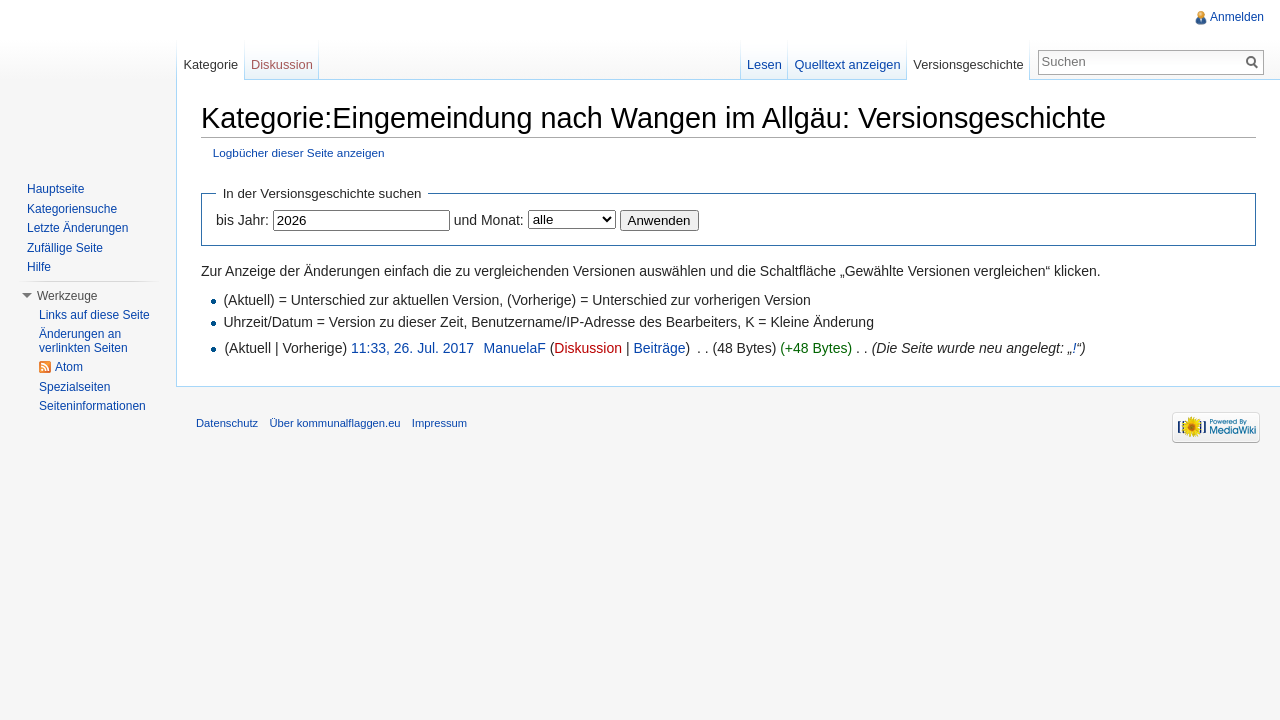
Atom (69, 367)
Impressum (439, 423)
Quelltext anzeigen (848, 64)
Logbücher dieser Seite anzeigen (299, 152)
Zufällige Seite (65, 248)
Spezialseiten (74, 387)
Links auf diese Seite (94, 315)
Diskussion (588, 348)
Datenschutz (227, 423)
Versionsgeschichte (968, 64)
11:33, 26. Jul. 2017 (412, 348)
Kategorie (210, 64)
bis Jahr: (242, 220)
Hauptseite (55, 189)
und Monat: (489, 220)
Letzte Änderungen (77, 228)
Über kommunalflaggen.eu (334, 423)
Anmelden (1237, 17)
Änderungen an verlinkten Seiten (83, 341)
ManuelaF (514, 348)
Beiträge (659, 348)
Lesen (764, 64)
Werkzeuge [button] (67, 296)
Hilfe (39, 267)
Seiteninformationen (92, 406)
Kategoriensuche (72, 209)
